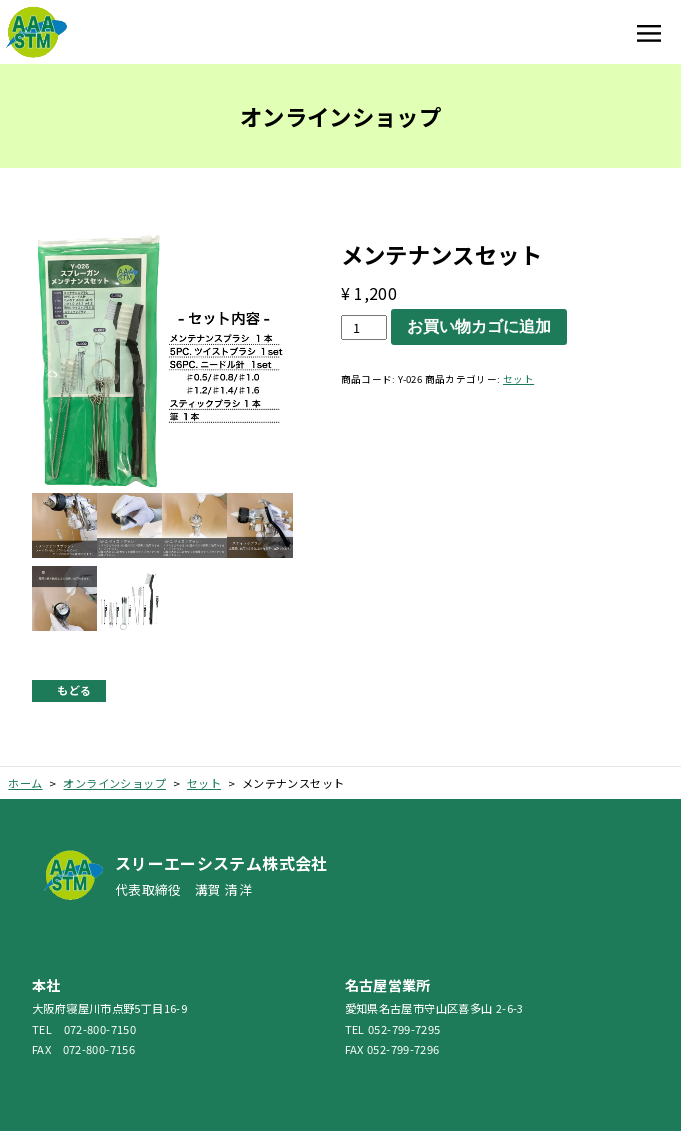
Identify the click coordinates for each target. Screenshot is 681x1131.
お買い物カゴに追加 (479, 326)
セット (518, 379)
